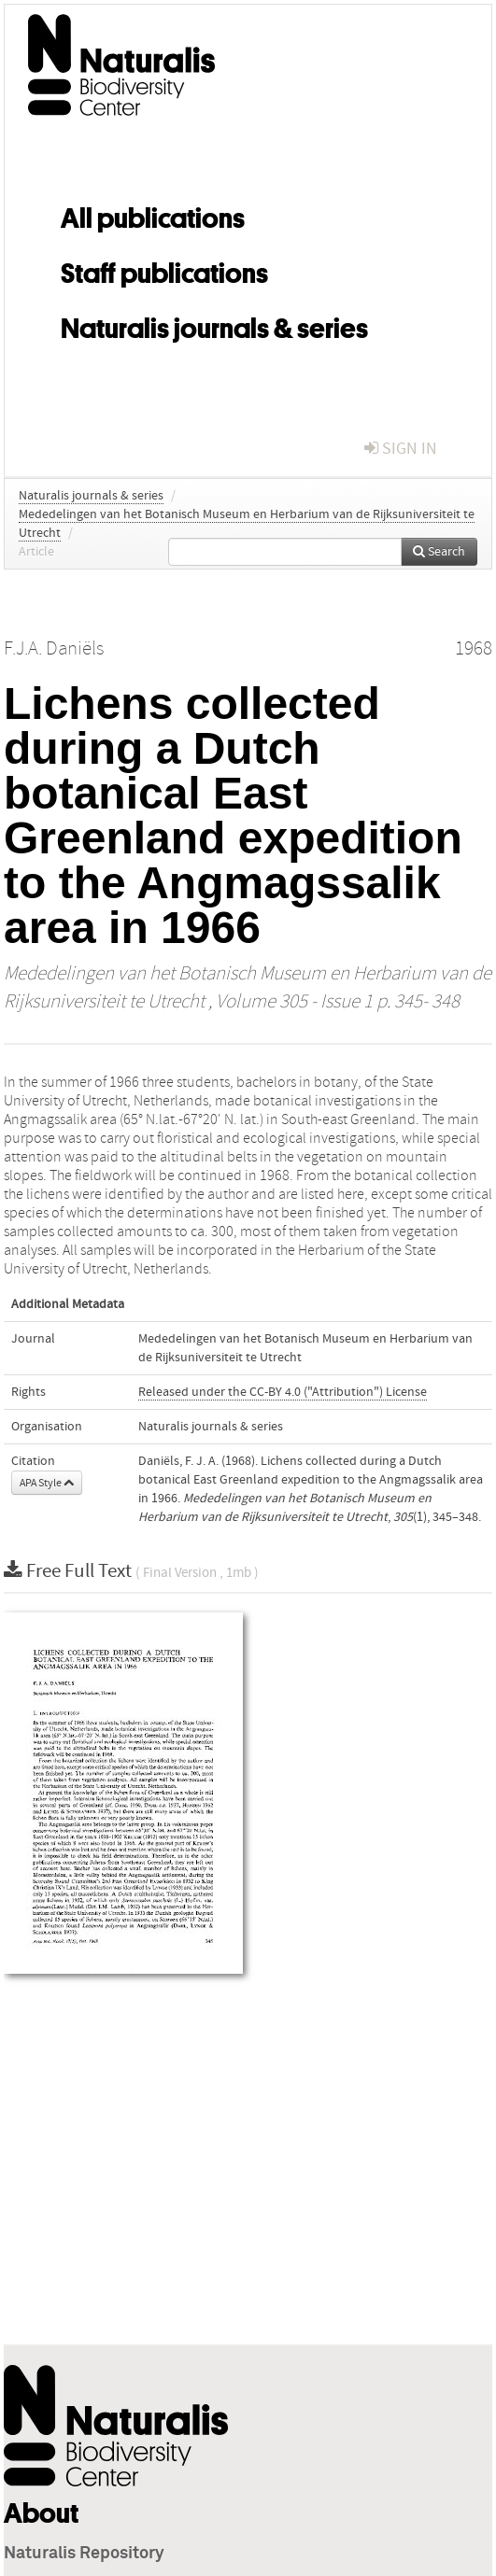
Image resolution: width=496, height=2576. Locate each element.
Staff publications (164, 270)
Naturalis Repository (84, 2553)
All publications (153, 215)
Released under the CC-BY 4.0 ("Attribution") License (282, 1392)
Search (439, 551)
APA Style (47, 1482)
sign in (400, 448)
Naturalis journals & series (214, 325)
